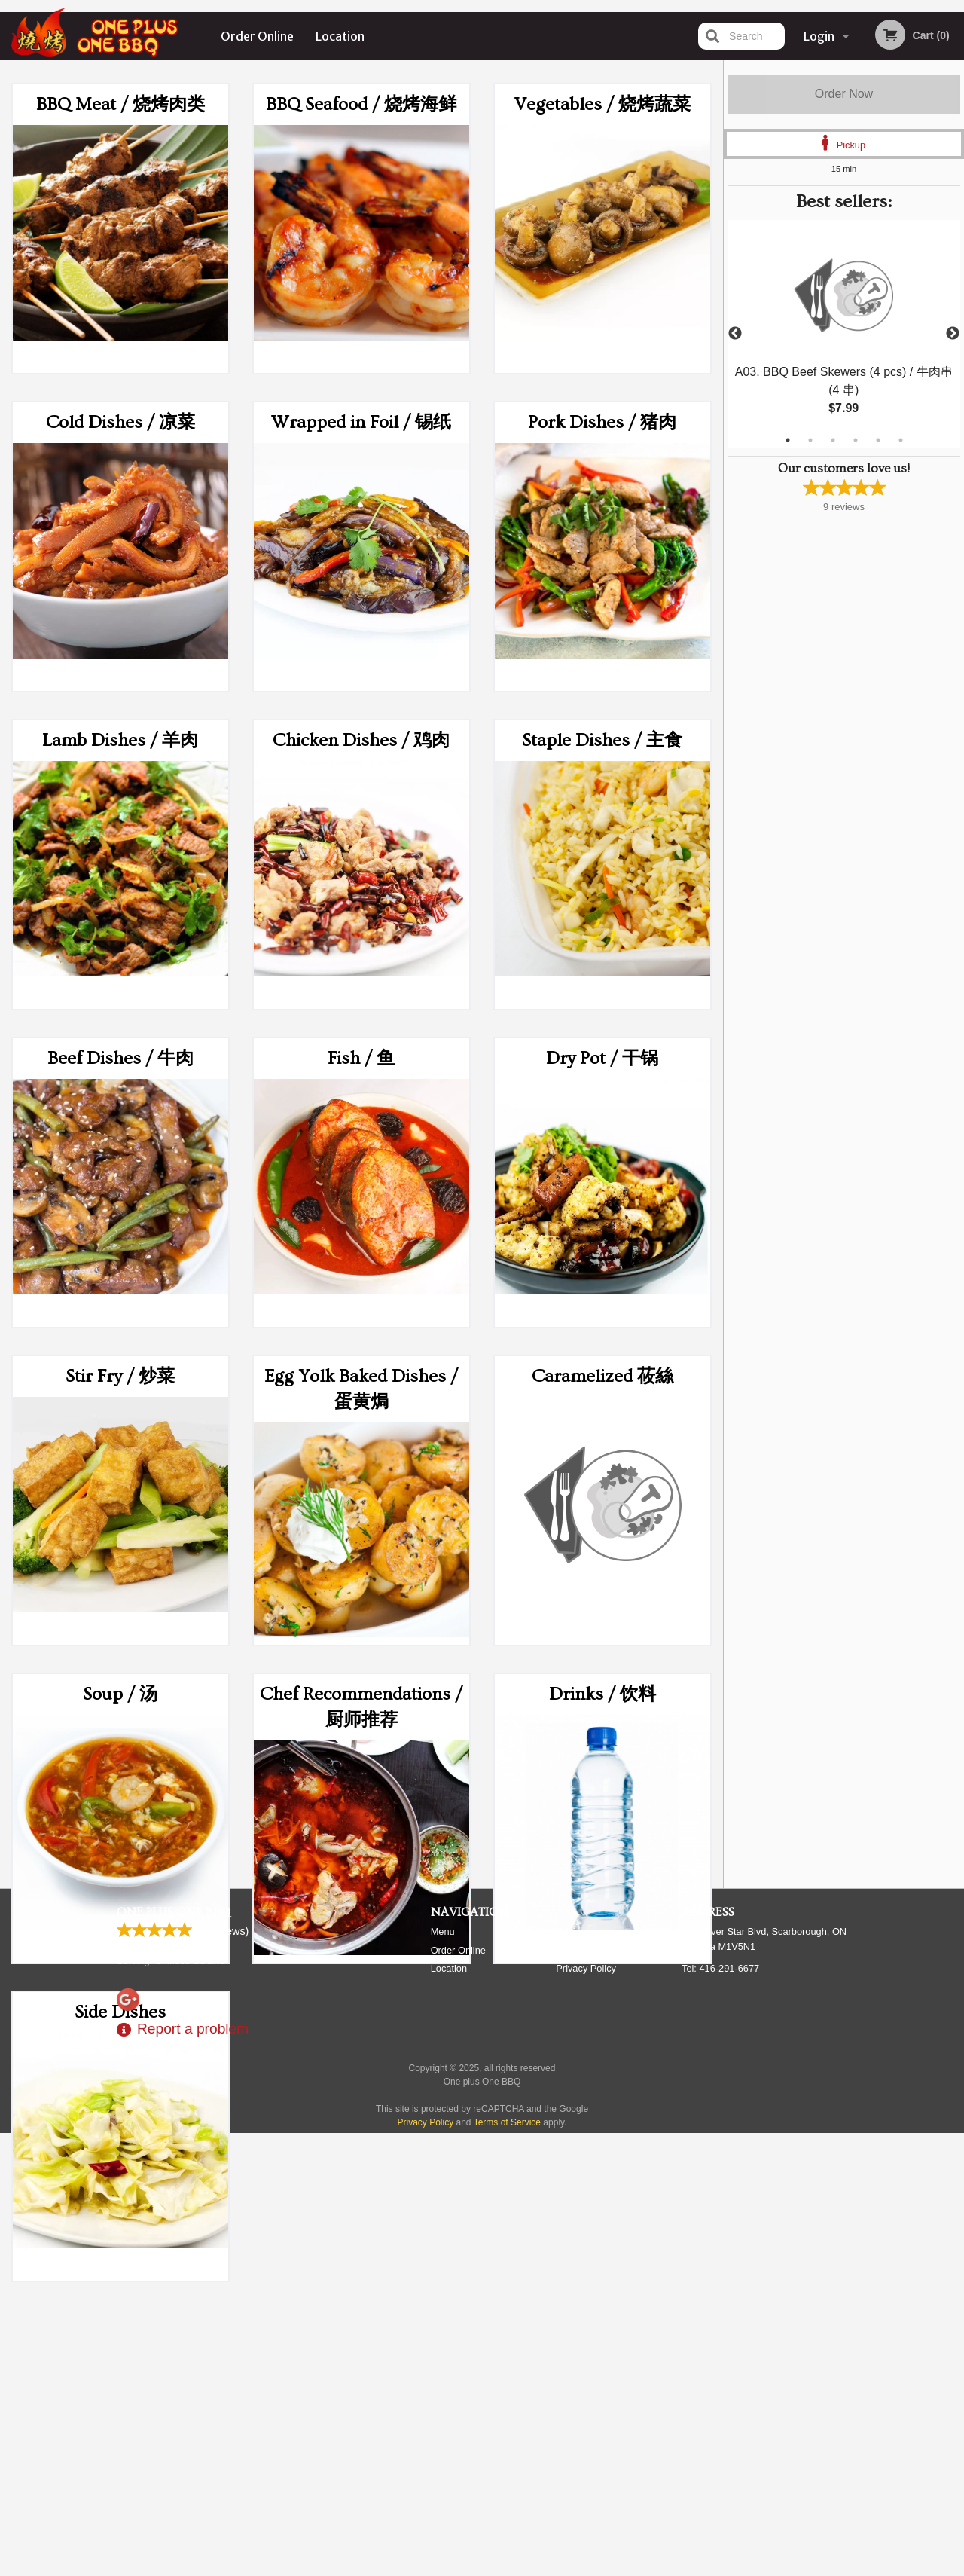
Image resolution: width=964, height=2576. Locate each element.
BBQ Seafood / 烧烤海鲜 (361, 104)
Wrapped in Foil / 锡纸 (361, 422)
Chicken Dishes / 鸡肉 (361, 740)
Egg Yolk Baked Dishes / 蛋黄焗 (361, 1389)
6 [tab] (900, 440)
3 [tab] (832, 440)
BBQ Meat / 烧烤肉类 (120, 104)
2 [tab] (810, 440)
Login (819, 36)
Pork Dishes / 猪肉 (602, 422)
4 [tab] (855, 440)
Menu (443, 2375)
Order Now (844, 93)
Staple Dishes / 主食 (602, 740)
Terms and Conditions (602, 2394)
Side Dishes (120, 2012)
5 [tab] (878, 440)
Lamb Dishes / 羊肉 (120, 740)
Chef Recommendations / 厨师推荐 (361, 1707)
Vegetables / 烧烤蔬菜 (602, 104)
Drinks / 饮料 (602, 1694)
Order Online (257, 36)
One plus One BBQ (173, 2356)
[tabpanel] (843, 334)
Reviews (574, 2375)
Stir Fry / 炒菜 (120, 1376)
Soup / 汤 (120, 1694)
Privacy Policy (586, 2412)
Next (952, 333)
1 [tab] (787, 440)
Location (340, 36)
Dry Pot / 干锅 (602, 1058)
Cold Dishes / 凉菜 (120, 422)
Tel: (720, 2412)
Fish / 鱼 (361, 1058)
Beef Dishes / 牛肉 (120, 1058)
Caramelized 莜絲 (602, 1376)
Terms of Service (507, 2566)
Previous (735, 333)
